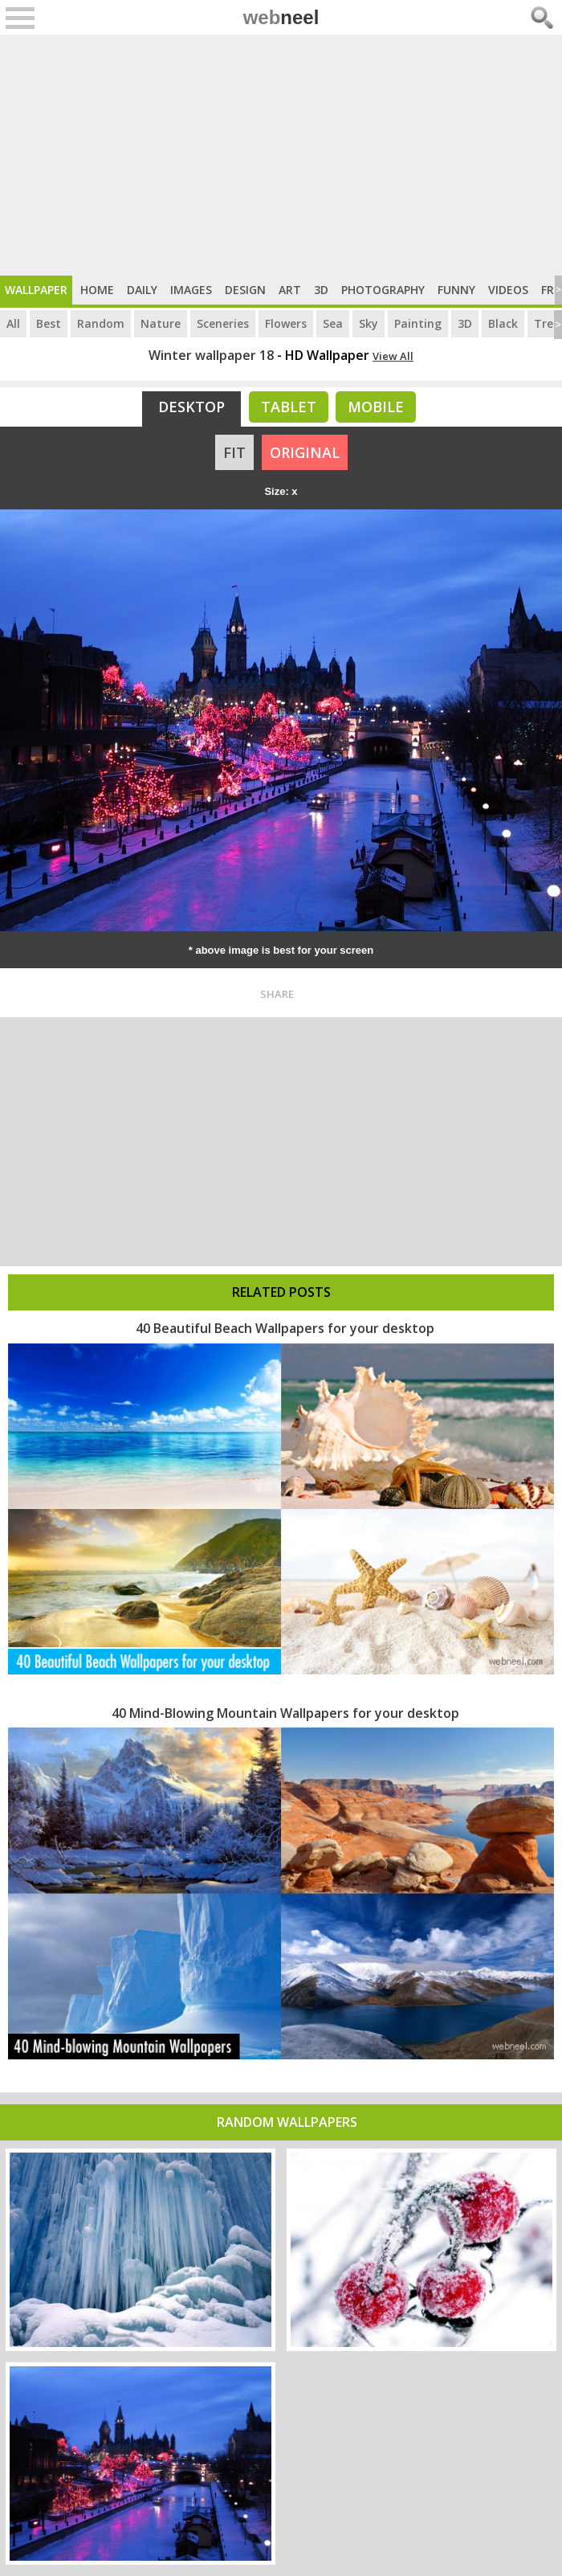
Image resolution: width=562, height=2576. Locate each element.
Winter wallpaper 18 (211, 355)
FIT (234, 452)
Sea (333, 323)
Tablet (288, 406)
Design (245, 289)
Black (503, 323)
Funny (456, 289)
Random (100, 323)
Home (97, 289)
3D (321, 289)
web (281, 17)
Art (290, 289)
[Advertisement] (281, 155)
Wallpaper (36, 289)
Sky (368, 323)
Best (48, 323)
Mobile (376, 406)
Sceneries (223, 323)
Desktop (191, 406)
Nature (160, 323)
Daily (142, 289)
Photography (383, 289)
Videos (508, 289)
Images (191, 289)
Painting (418, 323)
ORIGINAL (305, 452)
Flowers (286, 323)
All (13, 323)
